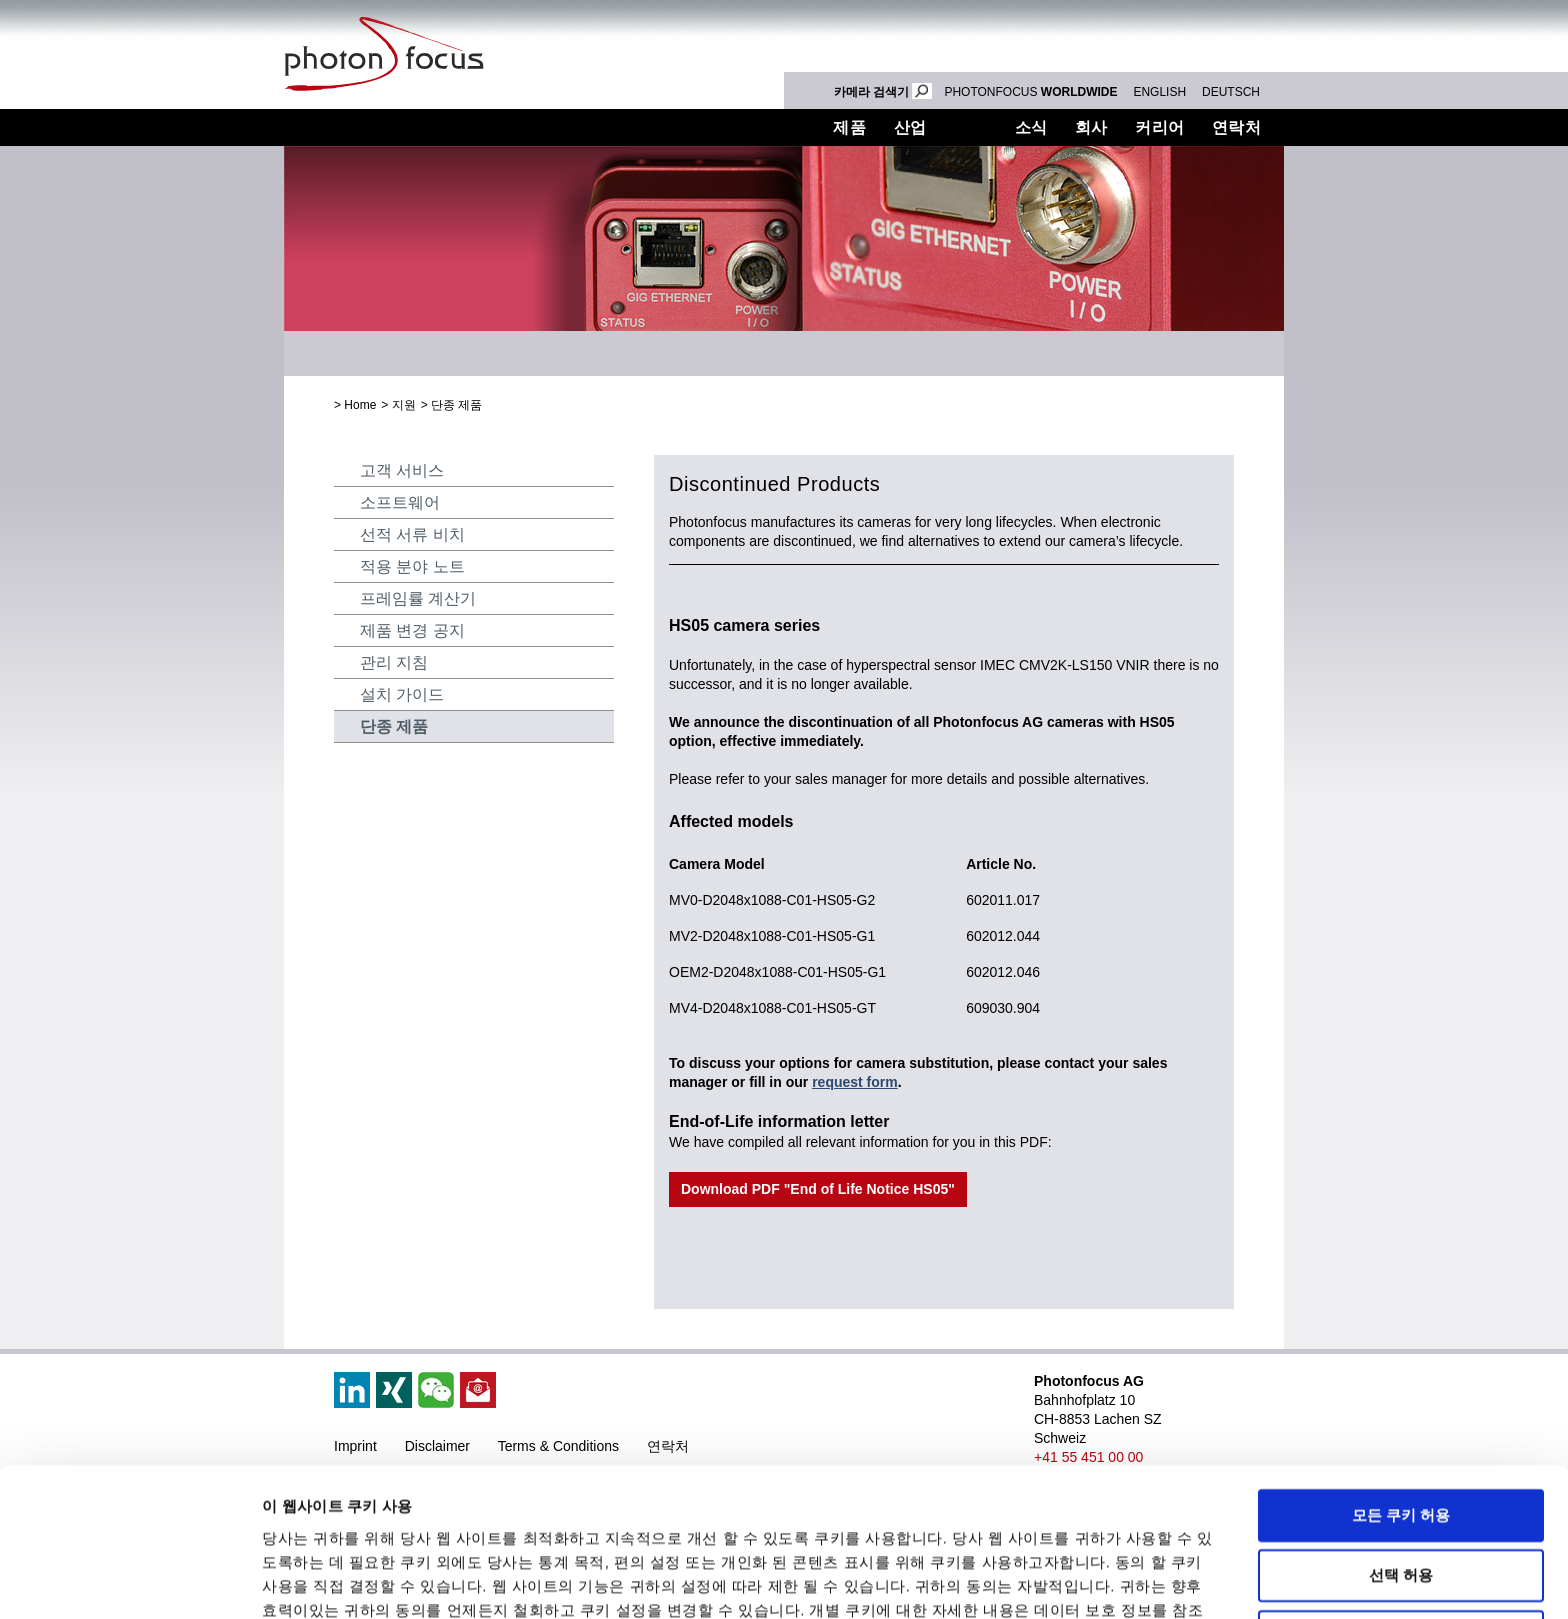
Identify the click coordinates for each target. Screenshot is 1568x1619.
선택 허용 (1401, 1456)
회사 (1091, 127)
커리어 (1159, 127)
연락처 (1236, 127)
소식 (1031, 127)
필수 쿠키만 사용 (1400, 1516)
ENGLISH (1159, 92)
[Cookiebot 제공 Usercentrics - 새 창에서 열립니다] (129, 1580)
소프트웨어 (400, 502)
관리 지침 (394, 662)
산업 (910, 127)
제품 (849, 127)
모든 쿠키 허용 (1401, 1395)
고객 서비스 (402, 470)
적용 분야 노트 (412, 566)
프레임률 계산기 (418, 598)
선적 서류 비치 (412, 534)
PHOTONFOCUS (1030, 92)
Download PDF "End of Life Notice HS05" (818, 1189)
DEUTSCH (1231, 92)
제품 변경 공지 (412, 630)
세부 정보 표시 (920, 1579)
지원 (970, 127)
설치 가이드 (402, 694)
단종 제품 (456, 405)
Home (360, 405)
